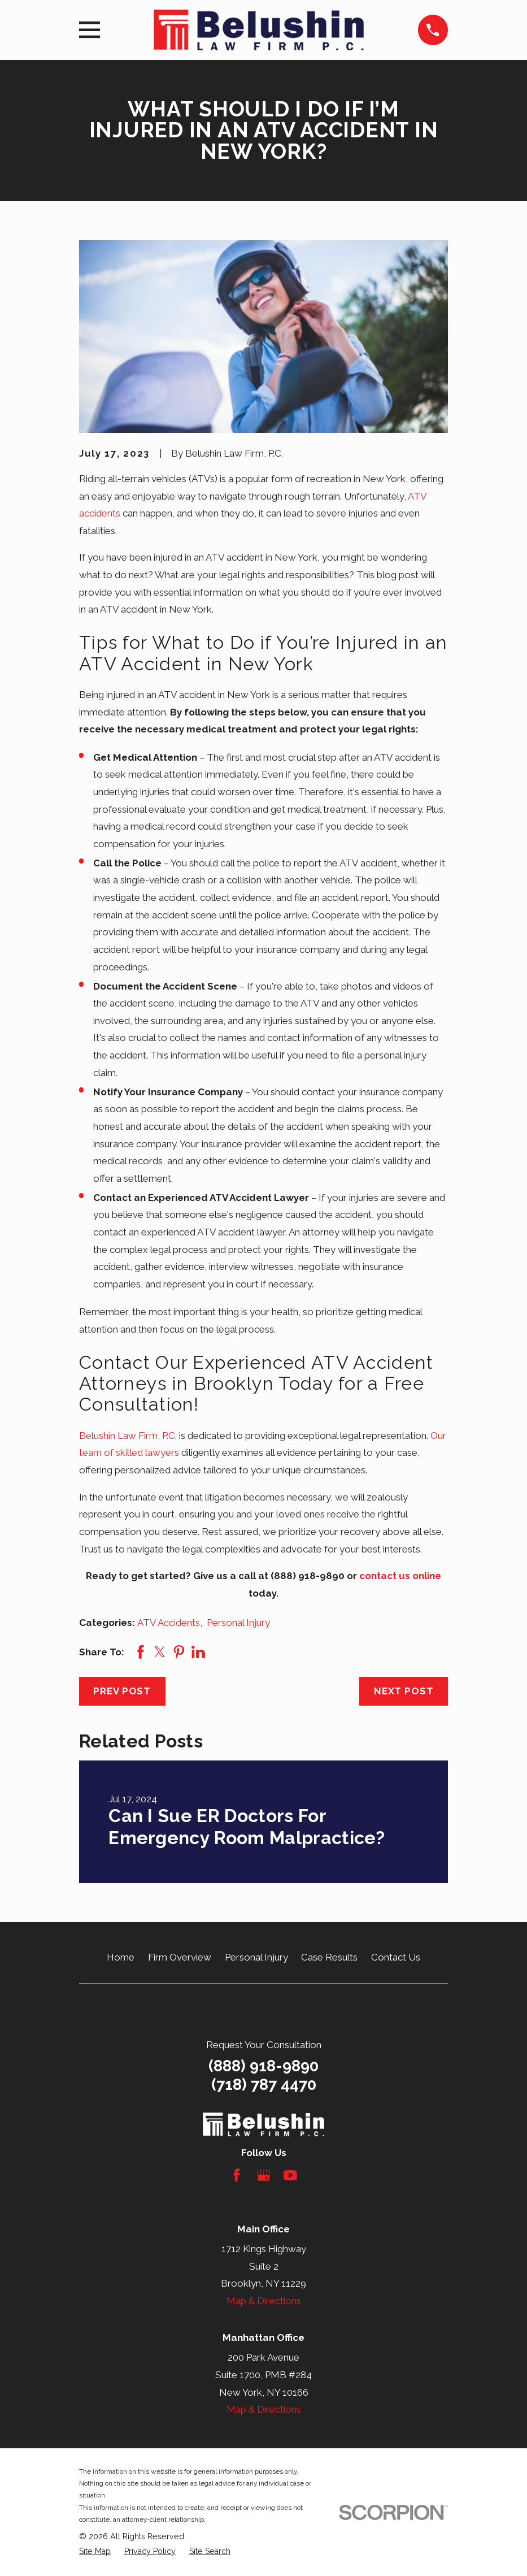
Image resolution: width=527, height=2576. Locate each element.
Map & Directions (264, 2300)
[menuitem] (95, 2551)
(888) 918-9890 (263, 2066)
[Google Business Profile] (264, 2175)
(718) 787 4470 (263, 2084)
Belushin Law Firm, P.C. (128, 1435)
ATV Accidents (168, 1622)
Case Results (329, 1957)
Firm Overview (179, 1957)
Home (120, 1957)
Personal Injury (238, 1622)
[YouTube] (290, 2175)
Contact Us (395, 1957)
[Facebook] (236, 2175)
